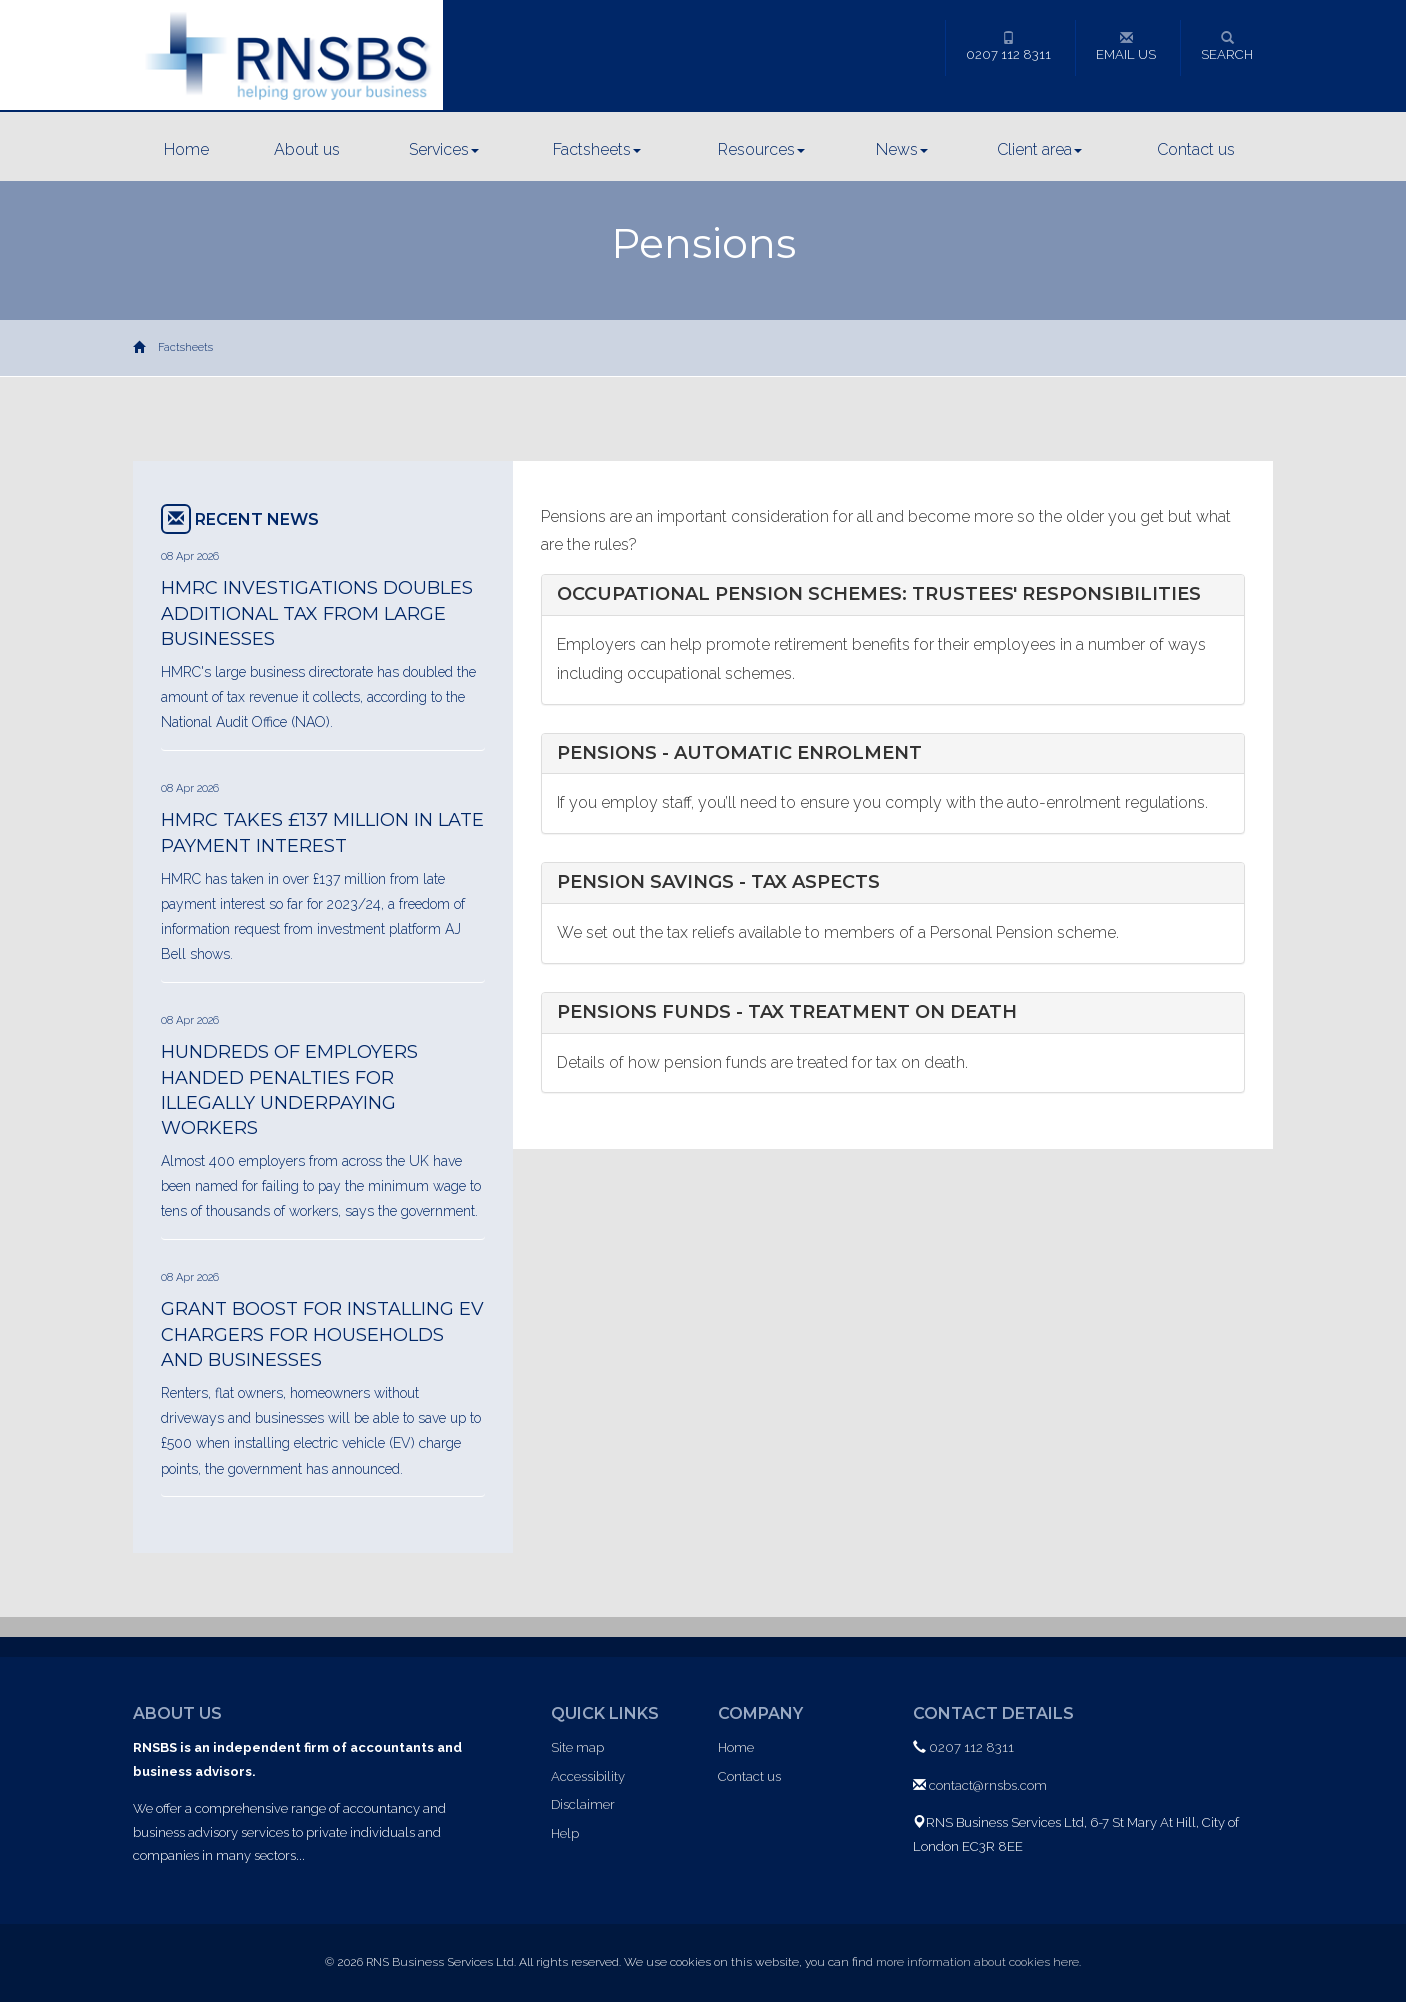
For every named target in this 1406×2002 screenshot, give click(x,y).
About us (307, 149)
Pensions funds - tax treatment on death (787, 1012)
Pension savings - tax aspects (718, 882)
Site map (577, 1747)
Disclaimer (583, 1804)
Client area (1039, 149)
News (902, 149)
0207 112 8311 (1008, 46)
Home (186, 149)
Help (565, 1833)
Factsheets (597, 149)
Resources (761, 149)
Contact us (1196, 149)
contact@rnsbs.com (988, 1785)
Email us (1126, 46)
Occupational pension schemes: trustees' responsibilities (879, 594)
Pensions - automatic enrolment (739, 753)
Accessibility (588, 1776)
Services (444, 149)
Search (1227, 46)
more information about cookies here (977, 1962)
